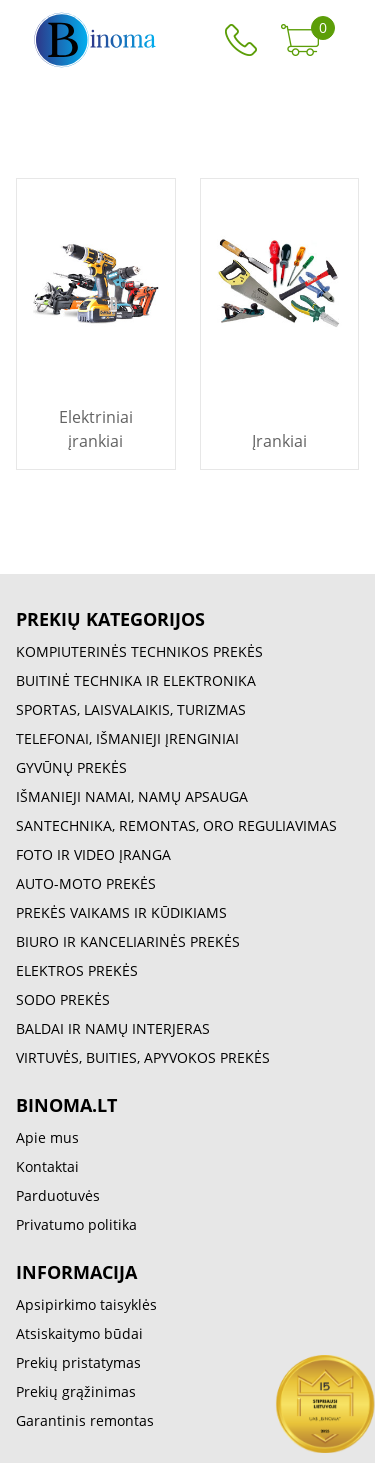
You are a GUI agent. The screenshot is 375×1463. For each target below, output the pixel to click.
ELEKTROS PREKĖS (77, 970)
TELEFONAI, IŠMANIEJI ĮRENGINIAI (127, 738)
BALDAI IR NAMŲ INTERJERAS (113, 1028)
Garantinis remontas (85, 1420)
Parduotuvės (58, 1195)
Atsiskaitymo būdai (79, 1333)
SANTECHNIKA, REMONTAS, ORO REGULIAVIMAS (176, 825)
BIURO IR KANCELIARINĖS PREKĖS (128, 941)
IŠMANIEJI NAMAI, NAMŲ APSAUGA (132, 796)
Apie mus (47, 1137)
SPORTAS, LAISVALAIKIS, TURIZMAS (131, 709)
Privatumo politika (76, 1224)
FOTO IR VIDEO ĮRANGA (93, 854)
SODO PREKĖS (63, 999)
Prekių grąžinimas (76, 1391)
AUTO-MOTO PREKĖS (86, 883)
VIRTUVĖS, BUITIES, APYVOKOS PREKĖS (143, 1057)
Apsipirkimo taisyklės (86, 1304)
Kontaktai (47, 1166)
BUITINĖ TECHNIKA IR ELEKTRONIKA (136, 680)
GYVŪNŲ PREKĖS (71, 767)
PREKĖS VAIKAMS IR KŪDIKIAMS (121, 912)
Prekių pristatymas (78, 1362)
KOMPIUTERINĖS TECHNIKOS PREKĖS (139, 651)
